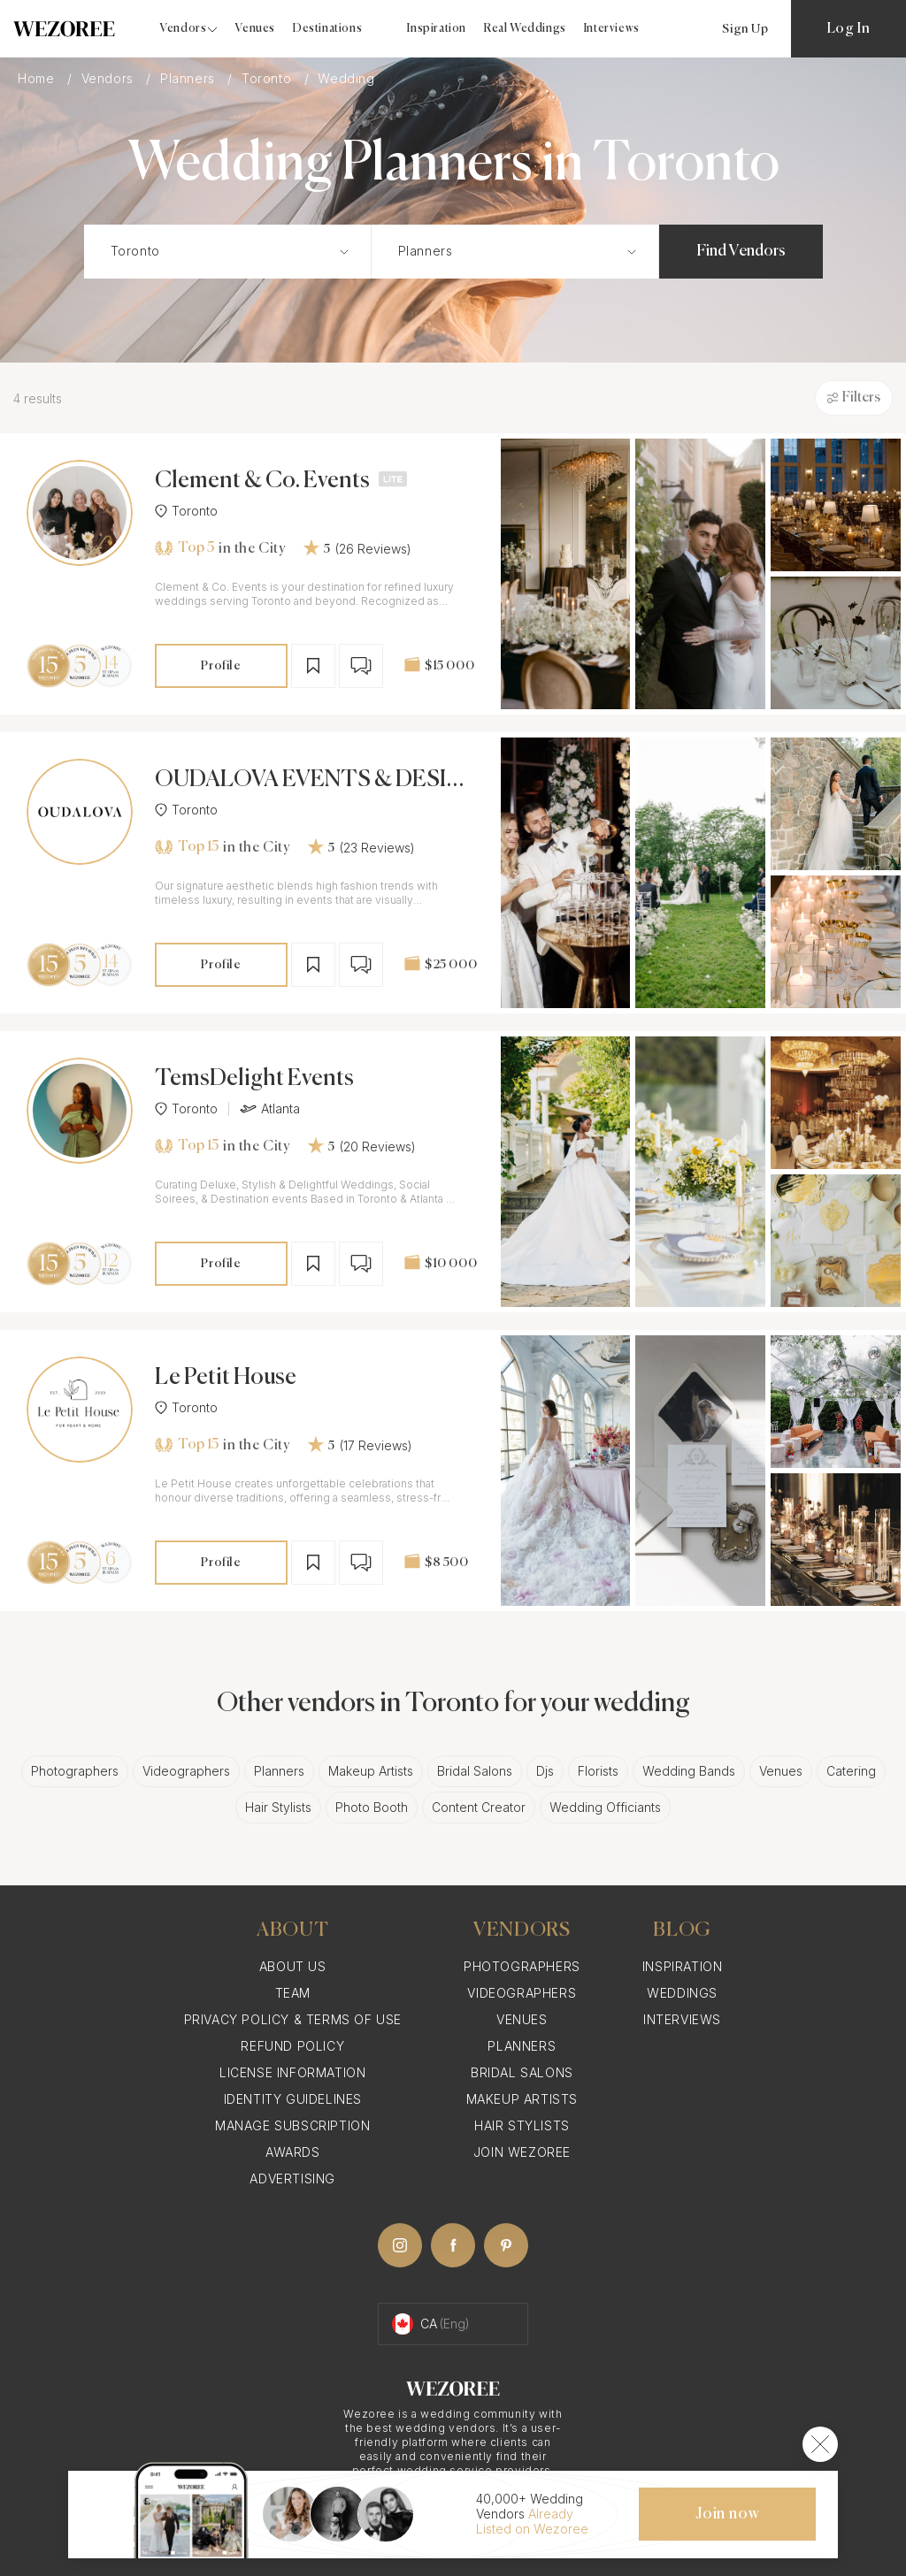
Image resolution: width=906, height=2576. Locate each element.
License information (292, 2072)
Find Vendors (741, 251)
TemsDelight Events (254, 1078)
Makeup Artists (370, 1770)
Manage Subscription (292, 2125)
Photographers (75, 1770)
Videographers (186, 1770)
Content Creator (479, 1807)
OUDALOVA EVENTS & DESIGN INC (310, 780)
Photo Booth (371, 1807)
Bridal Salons (474, 1770)
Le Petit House (225, 1377)
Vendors (109, 78)
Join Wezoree (522, 2151)
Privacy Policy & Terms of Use (293, 2019)
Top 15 (187, 847)
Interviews (612, 28)
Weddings (682, 1992)
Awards (292, 2151)
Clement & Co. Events (262, 481)
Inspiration (436, 28)
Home (38, 78)
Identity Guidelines (293, 2098)
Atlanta (270, 1109)
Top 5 (184, 548)
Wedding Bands (688, 1770)
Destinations (327, 28)
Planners (189, 78)
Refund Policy (292, 2045)
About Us (292, 1966)
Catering (851, 1770)
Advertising (292, 2178)
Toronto (269, 78)
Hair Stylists (278, 1807)
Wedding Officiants (605, 1807)
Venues (255, 28)
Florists (598, 1770)
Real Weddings (525, 28)
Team (293, 1992)
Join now (727, 2514)
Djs (545, 1770)
